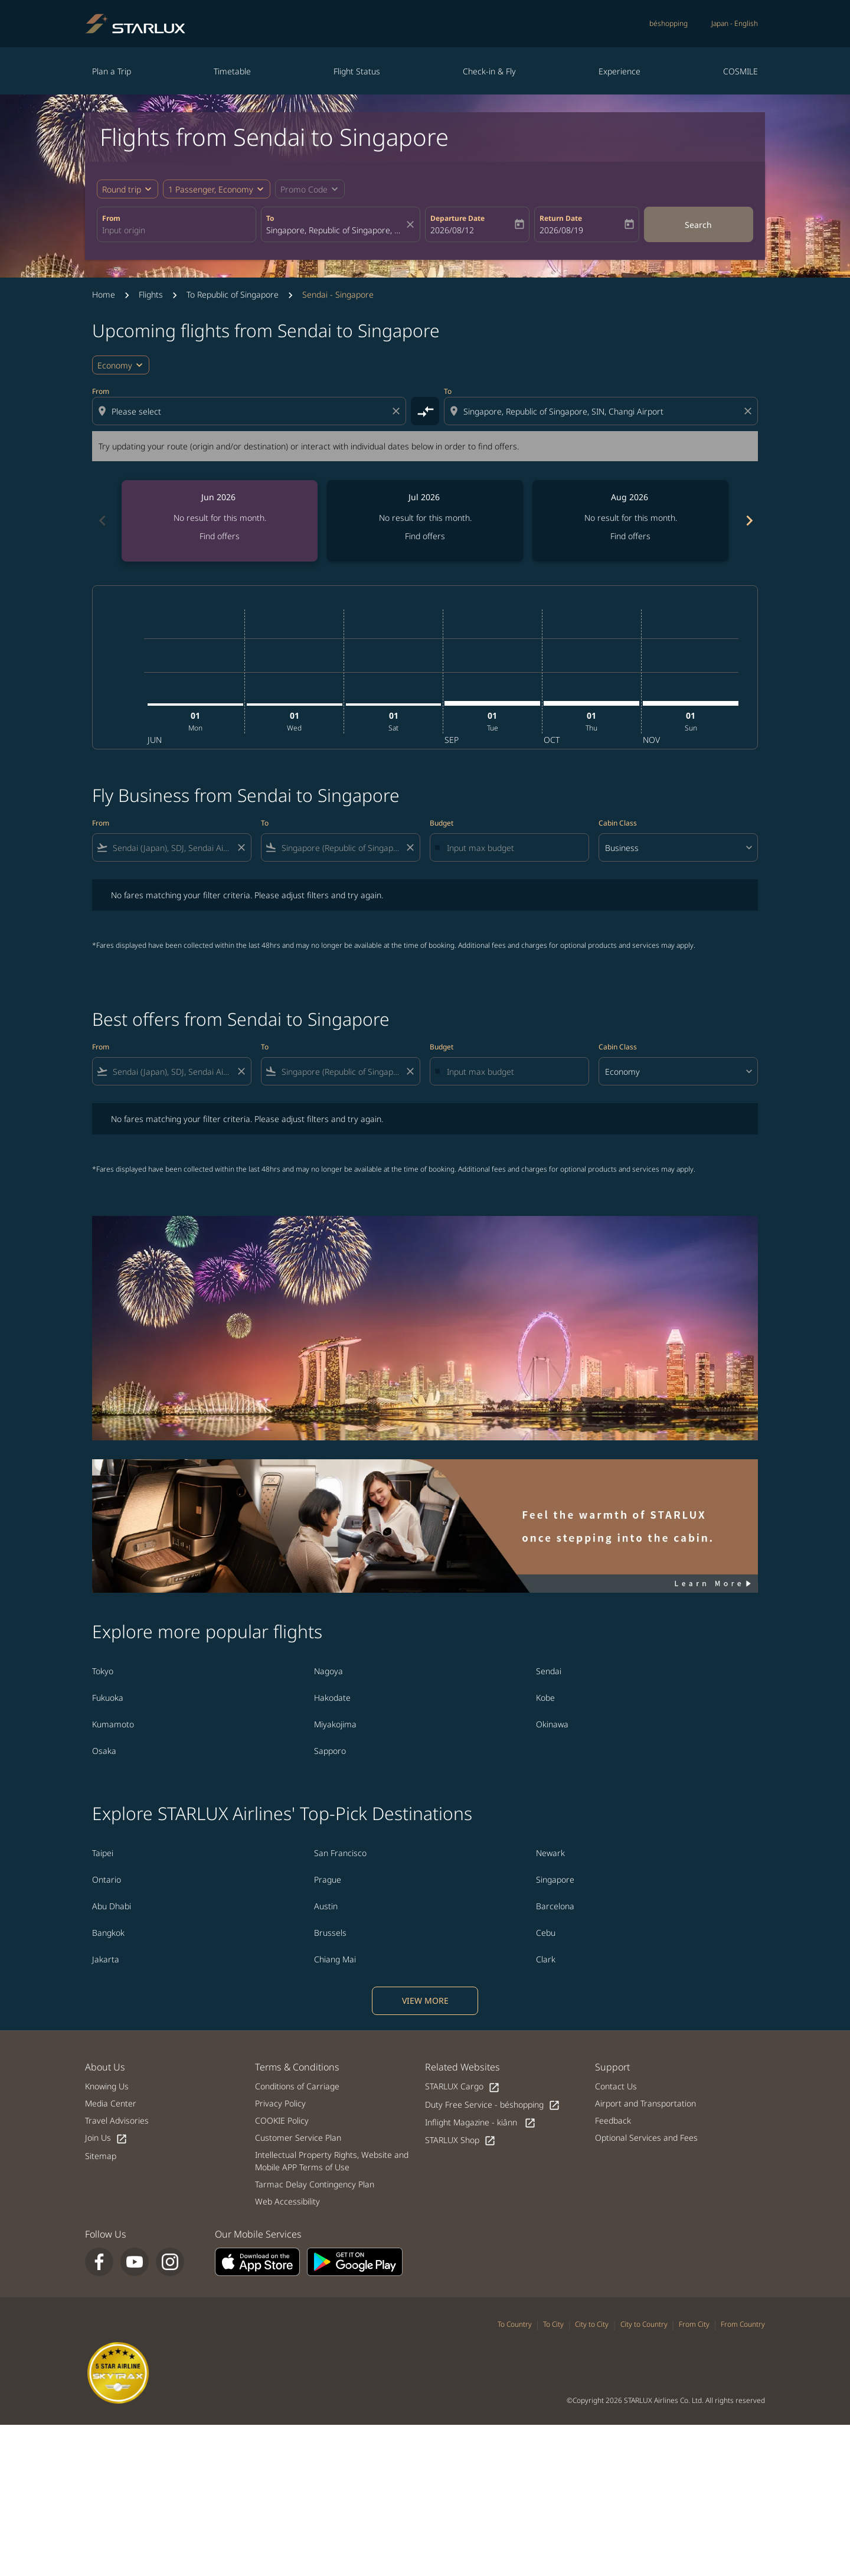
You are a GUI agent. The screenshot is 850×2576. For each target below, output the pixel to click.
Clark (545, 1959)
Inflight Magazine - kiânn (480, 2123)
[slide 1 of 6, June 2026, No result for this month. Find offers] (219, 521)
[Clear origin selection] (398, 411)
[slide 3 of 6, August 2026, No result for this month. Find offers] (630, 521)
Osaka (104, 1750)
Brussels (330, 1932)
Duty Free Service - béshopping (492, 2105)
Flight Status (357, 71)
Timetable (232, 71)
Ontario (106, 1879)
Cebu (545, 1932)
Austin (326, 1906)
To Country (515, 2324)
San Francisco (340, 1852)
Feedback (613, 2120)
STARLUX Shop (460, 2140)
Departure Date (457, 218)
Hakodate (332, 1697)
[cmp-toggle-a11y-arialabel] (425, 411)
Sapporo (330, 1750)
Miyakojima (335, 1724)
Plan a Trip (111, 71)
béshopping (668, 23)
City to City (592, 2324)
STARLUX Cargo (462, 2087)
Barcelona (555, 1906)
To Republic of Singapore (233, 294)
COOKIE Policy (282, 2120)
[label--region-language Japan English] (735, 23)
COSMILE (740, 71)
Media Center (110, 2103)
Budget (441, 823)
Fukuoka (107, 1697)
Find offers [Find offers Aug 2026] (630, 536)
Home (103, 294)
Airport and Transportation (645, 2103)
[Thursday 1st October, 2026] (591, 703)
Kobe (545, 1697)
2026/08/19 (561, 230)
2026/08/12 (452, 230)
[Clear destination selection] (749, 411)
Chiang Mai (335, 1959)
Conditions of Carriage (297, 2086)
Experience (619, 71)
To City (553, 2324)
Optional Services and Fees (646, 2137)
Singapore (555, 1879)
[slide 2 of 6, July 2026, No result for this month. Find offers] (425, 521)
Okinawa (552, 1724)
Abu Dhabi (111, 1906)
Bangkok (108, 1932)
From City (694, 2324)
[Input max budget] (511, 847)
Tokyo (102, 1671)
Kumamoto (113, 1724)
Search (698, 224)
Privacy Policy (280, 2103)
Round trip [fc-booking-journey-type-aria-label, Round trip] (121, 189)
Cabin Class (618, 823)
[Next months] (748, 521)
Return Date (561, 218)
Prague (327, 1879)
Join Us (106, 2138)
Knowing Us (107, 2086)
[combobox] (176, 230)
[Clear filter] (241, 847)
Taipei (102, 1852)
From (111, 218)
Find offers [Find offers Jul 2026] (425, 536)
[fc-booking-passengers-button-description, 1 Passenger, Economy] (210, 189)
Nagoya (328, 1671)
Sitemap (100, 2155)
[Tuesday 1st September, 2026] (492, 703)
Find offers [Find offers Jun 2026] (220, 536)
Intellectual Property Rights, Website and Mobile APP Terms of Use (331, 2161)
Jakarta (105, 1959)
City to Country (644, 2324)
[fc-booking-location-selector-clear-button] (412, 224)
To (270, 218)
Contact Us (616, 2086)
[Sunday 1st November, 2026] (690, 703)
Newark (550, 1852)
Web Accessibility (287, 2201)
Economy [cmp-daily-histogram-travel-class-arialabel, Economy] (114, 365)
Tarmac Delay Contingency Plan (314, 2184)
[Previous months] (101, 521)
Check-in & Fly (489, 71)
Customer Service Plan (298, 2137)
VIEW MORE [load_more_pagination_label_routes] (425, 2000)
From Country (743, 2324)
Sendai (548, 1671)
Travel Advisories (117, 2120)
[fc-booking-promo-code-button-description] (304, 189)
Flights (151, 294)
